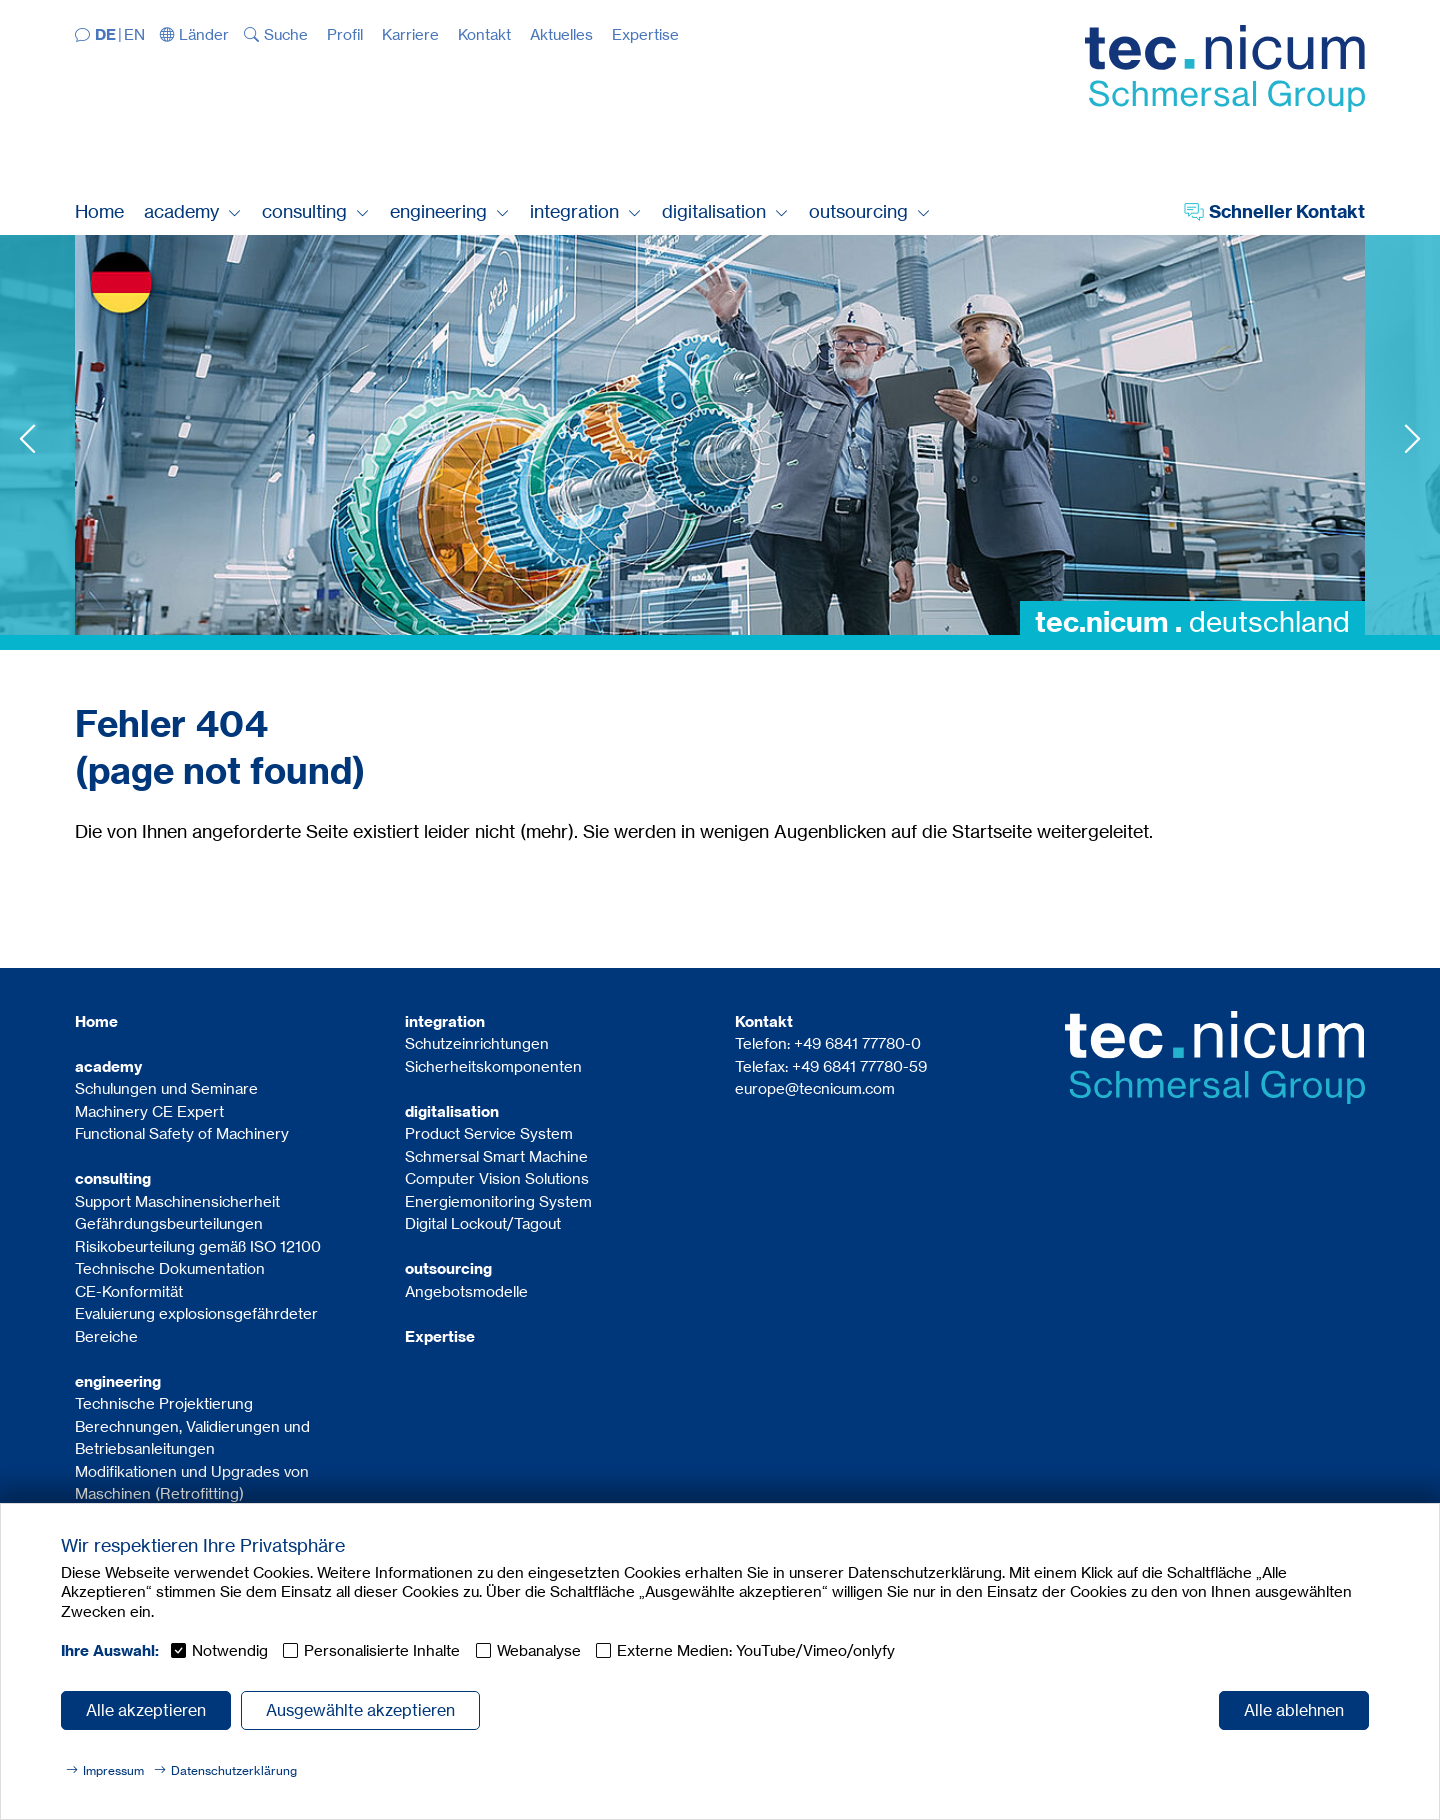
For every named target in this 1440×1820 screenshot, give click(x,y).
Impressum (113, 1770)
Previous (27, 438)
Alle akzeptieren (146, 1710)
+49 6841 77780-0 (857, 1043)
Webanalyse (539, 1650)
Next (1412, 438)
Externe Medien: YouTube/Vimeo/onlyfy (756, 1650)
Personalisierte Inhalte (382, 1650)
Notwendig (230, 1650)
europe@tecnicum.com (815, 1088)
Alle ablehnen (1294, 1710)
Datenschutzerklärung (234, 1770)
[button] (195, 34)
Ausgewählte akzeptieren (360, 1710)
